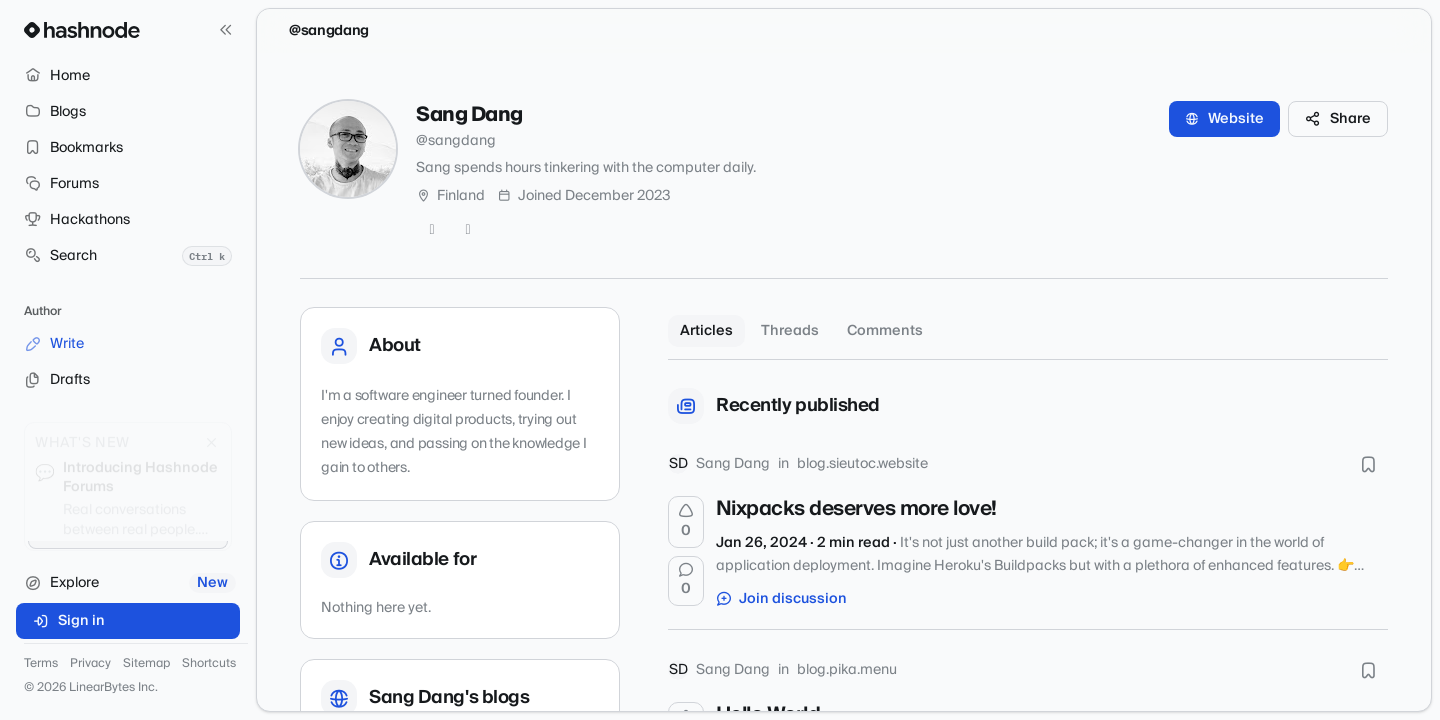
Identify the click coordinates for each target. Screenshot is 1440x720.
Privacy (90, 664)
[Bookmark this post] (1368, 464)
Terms (41, 664)
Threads (790, 331)
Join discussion (782, 599)
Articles (706, 331)
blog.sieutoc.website (862, 464)
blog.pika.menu (847, 670)
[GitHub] (432, 230)
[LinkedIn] (468, 230)
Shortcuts (209, 664)
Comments (885, 331)
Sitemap (146, 664)
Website (1224, 119)
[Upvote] (686, 522)
